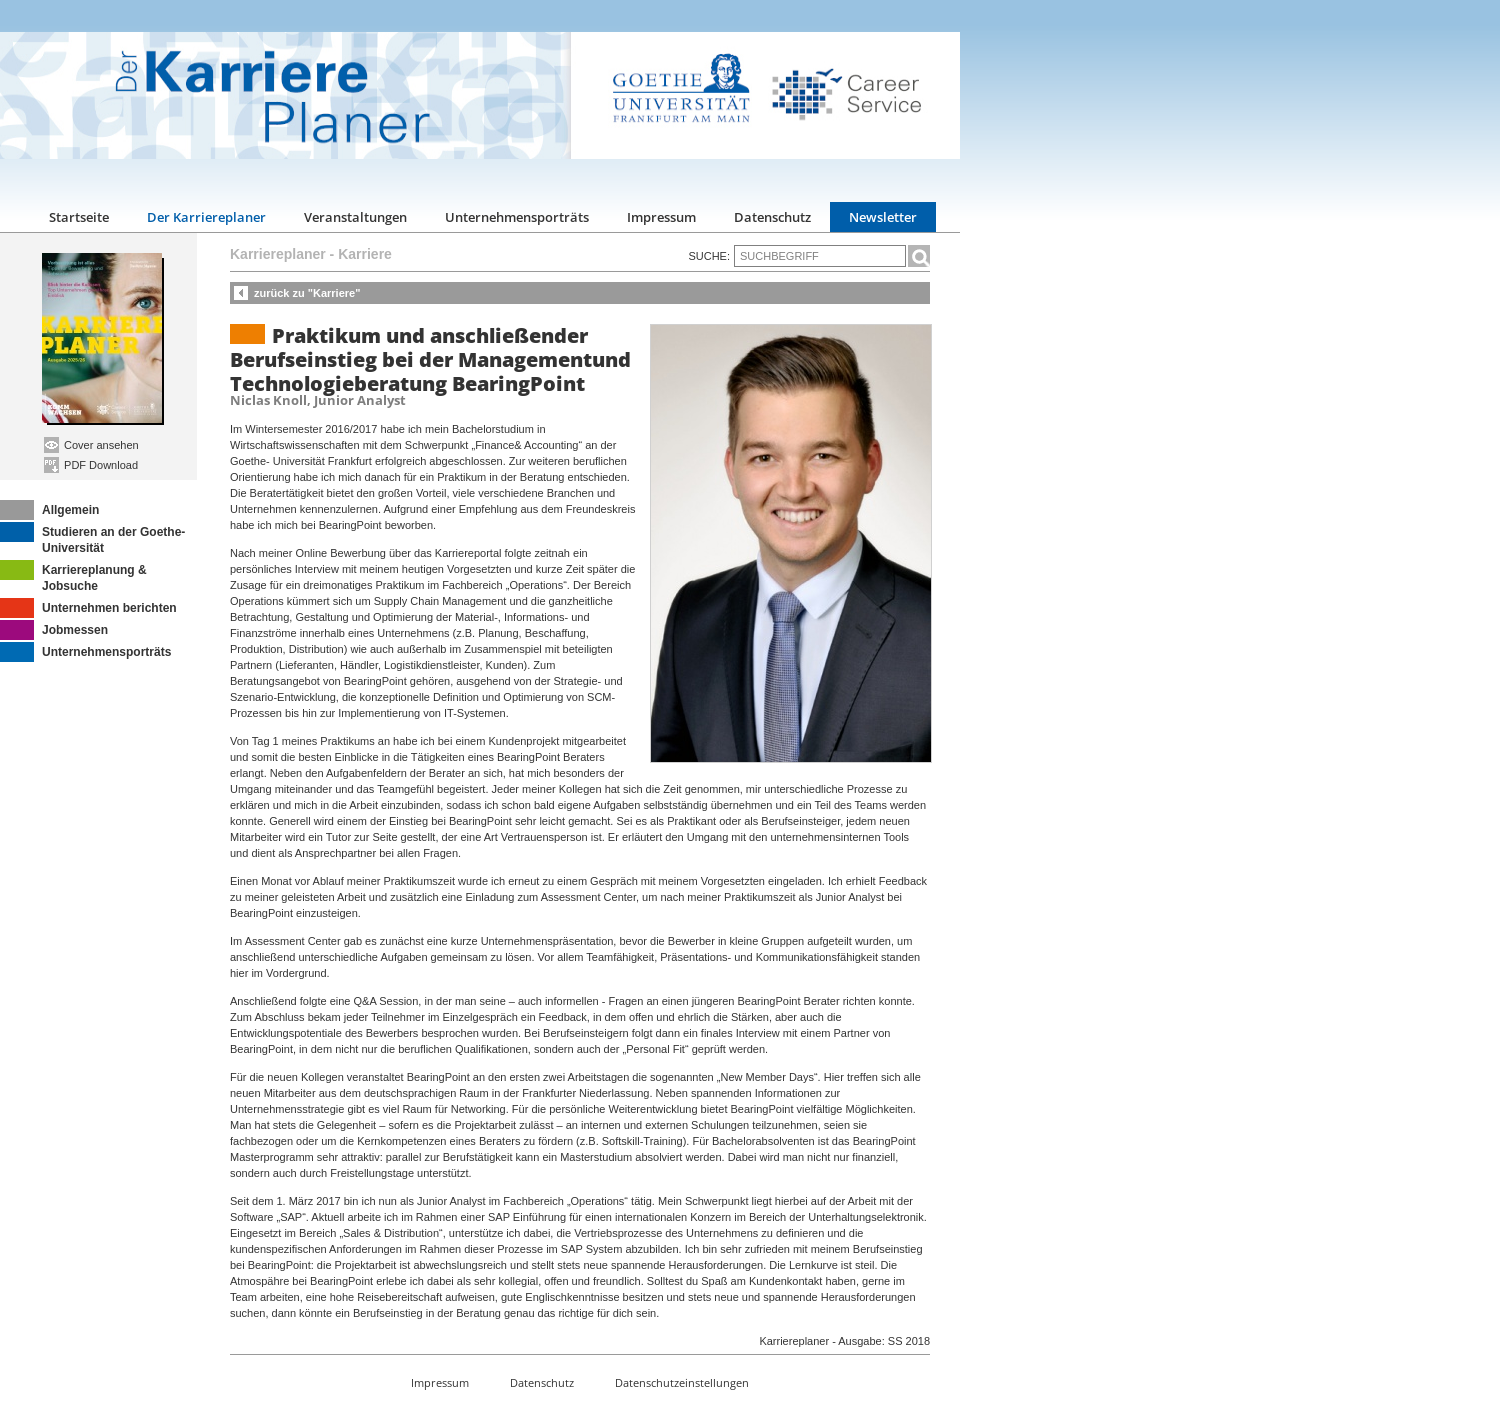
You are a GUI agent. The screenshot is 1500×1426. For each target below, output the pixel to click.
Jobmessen (54, 630)
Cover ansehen (91, 445)
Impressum (661, 217)
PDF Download (91, 465)
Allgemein (49, 510)
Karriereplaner (278, 254)
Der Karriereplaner (206, 217)
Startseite (79, 217)
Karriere (365, 254)
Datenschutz (772, 217)
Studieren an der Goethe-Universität (92, 538)
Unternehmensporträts (517, 217)
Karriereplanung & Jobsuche (73, 576)
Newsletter (883, 217)
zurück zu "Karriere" (307, 293)
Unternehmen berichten (88, 608)
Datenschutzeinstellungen (682, 1382)
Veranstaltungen (355, 217)
